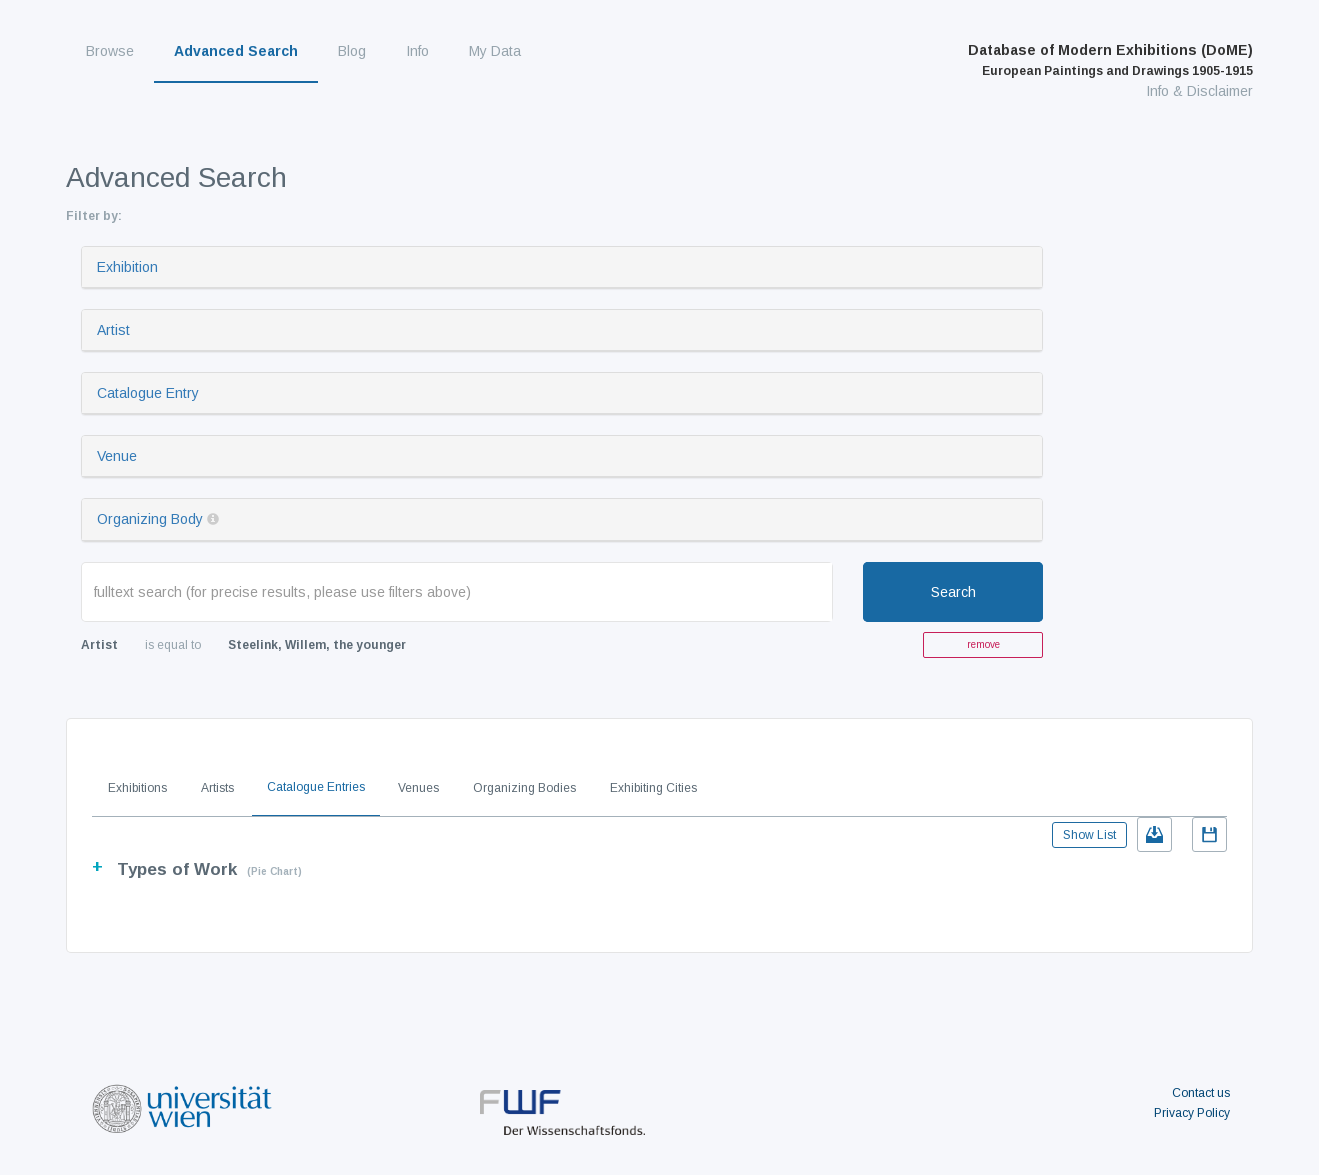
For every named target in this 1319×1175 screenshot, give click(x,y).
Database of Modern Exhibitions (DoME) (1110, 60)
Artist (113, 330)
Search (953, 592)
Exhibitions (137, 788)
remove (983, 644)
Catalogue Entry (148, 393)
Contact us (1201, 1093)
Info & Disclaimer (1199, 91)
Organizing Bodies (524, 788)
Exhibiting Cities (653, 788)
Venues (418, 788)
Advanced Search (236, 51)
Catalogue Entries (316, 787)
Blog (352, 51)
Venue (117, 456)
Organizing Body (150, 519)
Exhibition (127, 267)
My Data (495, 51)
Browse (110, 51)
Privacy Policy (1192, 1113)
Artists (217, 788)
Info (417, 51)
